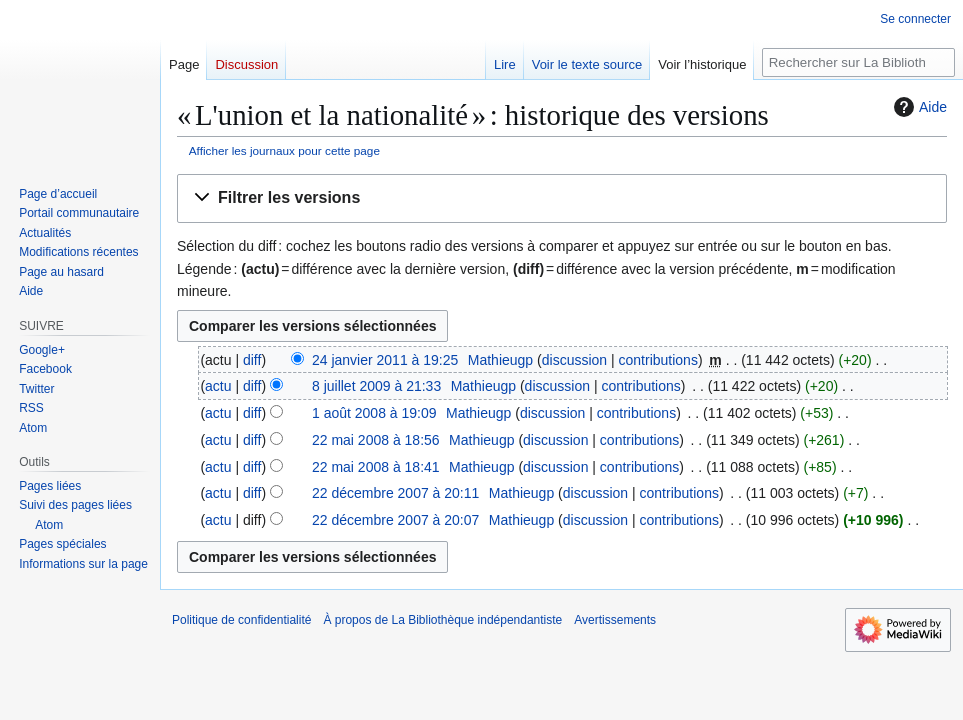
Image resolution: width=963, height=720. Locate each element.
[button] (562, 198)
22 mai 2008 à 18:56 (376, 440)
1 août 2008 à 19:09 (374, 413)
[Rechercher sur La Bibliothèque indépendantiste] (858, 62)
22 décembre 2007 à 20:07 (395, 520)
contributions (658, 360)
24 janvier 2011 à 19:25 (385, 360)
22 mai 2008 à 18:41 (376, 467)
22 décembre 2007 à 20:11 (395, 493)
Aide (918, 107)
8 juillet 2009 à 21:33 (376, 386)
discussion (574, 360)
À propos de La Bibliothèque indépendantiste (442, 620)
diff (252, 360)
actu (218, 386)
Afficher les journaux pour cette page (284, 150)
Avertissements (615, 620)
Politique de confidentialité (241, 620)
